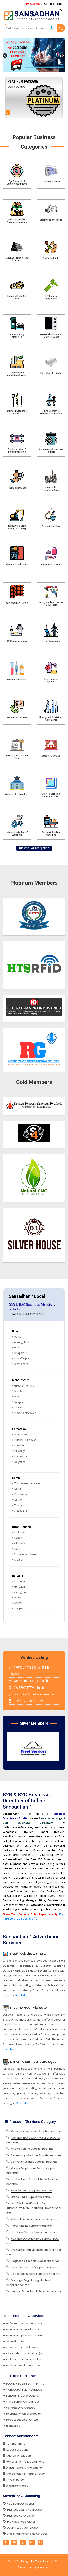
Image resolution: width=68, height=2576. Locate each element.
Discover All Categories (34, 848)
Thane (18, 1407)
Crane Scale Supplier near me (31, 2197)
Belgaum (19, 1462)
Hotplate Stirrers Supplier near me (34, 2232)
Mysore (19, 1445)
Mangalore (20, 1456)
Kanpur (18, 1537)
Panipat (19, 1597)
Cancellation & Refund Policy (24, 2474)
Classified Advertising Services (25, 2534)
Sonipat (18, 1608)
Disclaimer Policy (15, 2486)
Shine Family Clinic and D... (21, 2402)
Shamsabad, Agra (25, 1554)
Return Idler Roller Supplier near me (34, 2219)
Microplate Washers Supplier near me (36, 2131)
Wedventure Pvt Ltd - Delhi (29, 1681)
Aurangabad (21, 1342)
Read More (22, 1995)
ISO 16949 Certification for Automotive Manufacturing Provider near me (33, 2208)
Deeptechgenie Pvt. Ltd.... (21, 2420)
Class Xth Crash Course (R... (23, 2353)
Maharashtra (20, 1380)
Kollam (18, 1499)
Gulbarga (19, 1451)
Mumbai (19, 1391)
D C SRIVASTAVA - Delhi (26, 1687)
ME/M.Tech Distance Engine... (23, 2323)
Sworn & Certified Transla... (22, 2347)
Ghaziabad (20, 1543)
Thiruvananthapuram (27, 1483)
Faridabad (20, 1581)
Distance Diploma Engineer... (23, 2335)
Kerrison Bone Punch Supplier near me (36, 2291)
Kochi (17, 1488)
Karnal (18, 1603)
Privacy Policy (13, 2480)
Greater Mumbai (24, 1385)
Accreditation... (14, 2341)
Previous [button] (4, 1747)
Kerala (16, 1478)
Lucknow (19, 1532)
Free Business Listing (18, 2503)
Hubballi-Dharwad (25, 1440)
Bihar (15, 1331)
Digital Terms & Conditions (22, 2468)
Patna (17, 1336)
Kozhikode (20, 1494)
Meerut (18, 1559)
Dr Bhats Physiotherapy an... (23, 2414)
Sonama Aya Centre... (19, 2408)
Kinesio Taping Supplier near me (32, 2149)
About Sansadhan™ (17, 2449)
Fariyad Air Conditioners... (21, 2395)
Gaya (17, 1347)
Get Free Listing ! (44, 3)
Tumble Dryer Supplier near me (31, 2190)
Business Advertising (18, 2515)
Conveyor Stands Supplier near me (34, 2162)
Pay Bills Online (14, 2443)
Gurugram (20, 1592)
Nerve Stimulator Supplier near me (34, 2267)
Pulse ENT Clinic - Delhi (26, 1701)
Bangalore (20, 1434)
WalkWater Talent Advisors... (23, 2389)
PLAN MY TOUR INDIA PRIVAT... (23, 2383)
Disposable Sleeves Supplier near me (35, 2274)
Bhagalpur (20, 1353)
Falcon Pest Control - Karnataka (32, 1694)
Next (62, 56)
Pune (17, 1396)
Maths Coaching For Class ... (23, 2365)
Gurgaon (19, 1586)
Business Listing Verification (23, 2509)
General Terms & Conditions (23, 2461)
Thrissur (19, 1505)
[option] (34, 97)
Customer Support (17, 2455)
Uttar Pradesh (21, 1527)
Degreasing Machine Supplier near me (36, 2155)
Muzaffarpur (21, 1358)
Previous (5, 56)
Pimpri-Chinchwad (25, 1413)
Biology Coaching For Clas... (23, 2359)
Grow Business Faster (19, 2521)
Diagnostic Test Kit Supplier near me (35, 2261)
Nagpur (18, 1402)
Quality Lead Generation (21, 2528)
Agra (17, 1548)
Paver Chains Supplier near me (31, 2226)
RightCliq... (11, 2426)
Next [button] (63, 1747)
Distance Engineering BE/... (22, 2329)
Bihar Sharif (21, 1364)
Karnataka (19, 1429)
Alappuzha (20, 1510)
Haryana (17, 1575)
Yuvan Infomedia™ (46, 2561)
